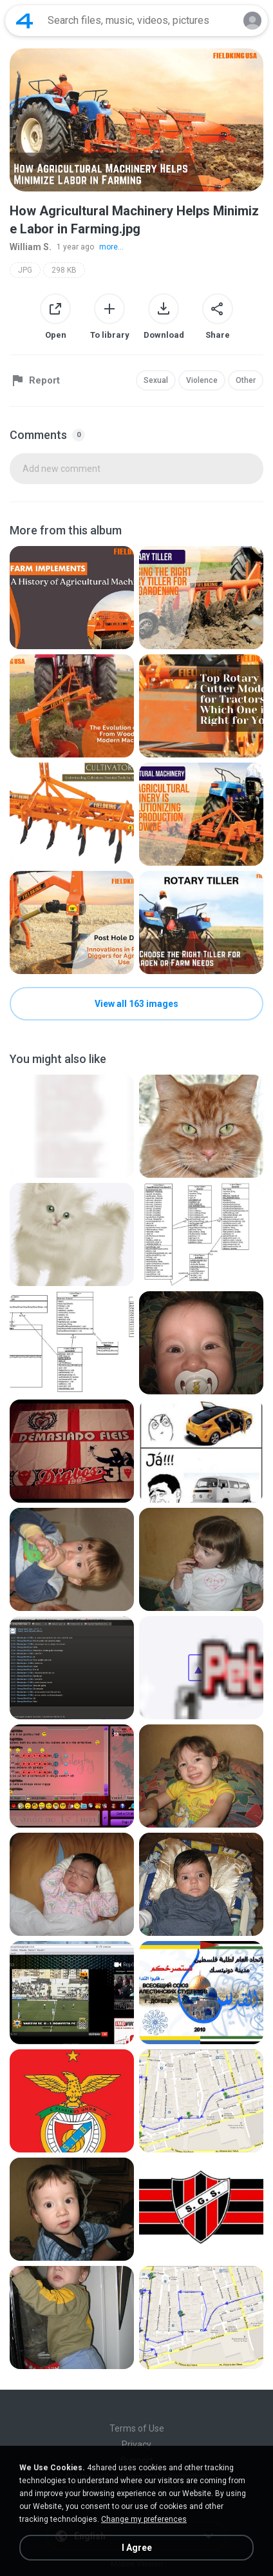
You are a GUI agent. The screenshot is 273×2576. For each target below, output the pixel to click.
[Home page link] (24, 20)
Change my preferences (144, 2519)
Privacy (136, 2444)
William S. (31, 247)
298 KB (64, 270)
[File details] (72, 597)
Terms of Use (136, 2428)
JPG (25, 270)
